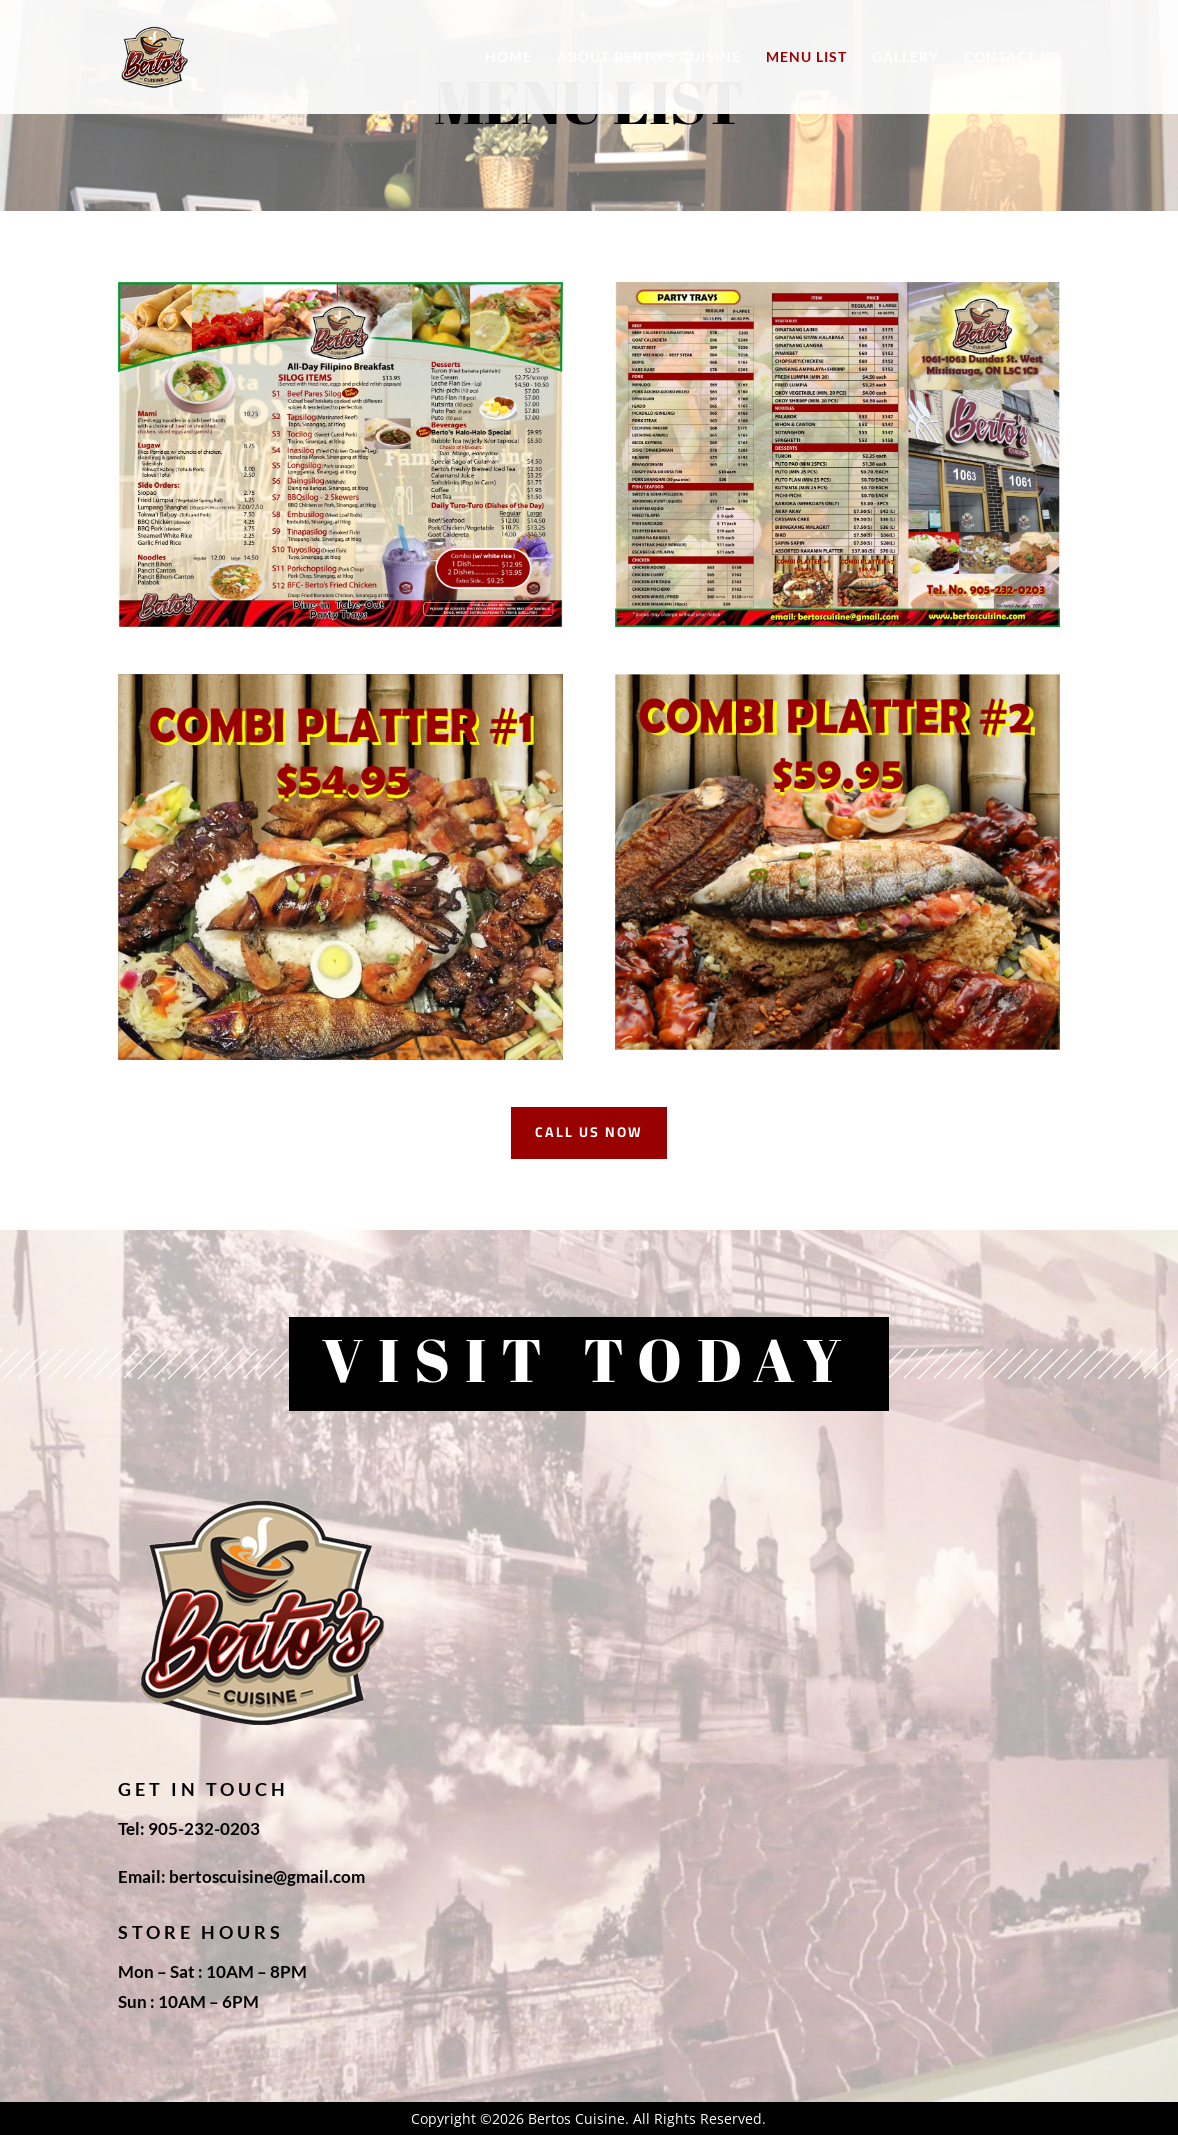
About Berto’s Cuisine (649, 57)
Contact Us (1012, 57)
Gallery (905, 57)
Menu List (806, 57)
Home (508, 57)
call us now (589, 1132)
